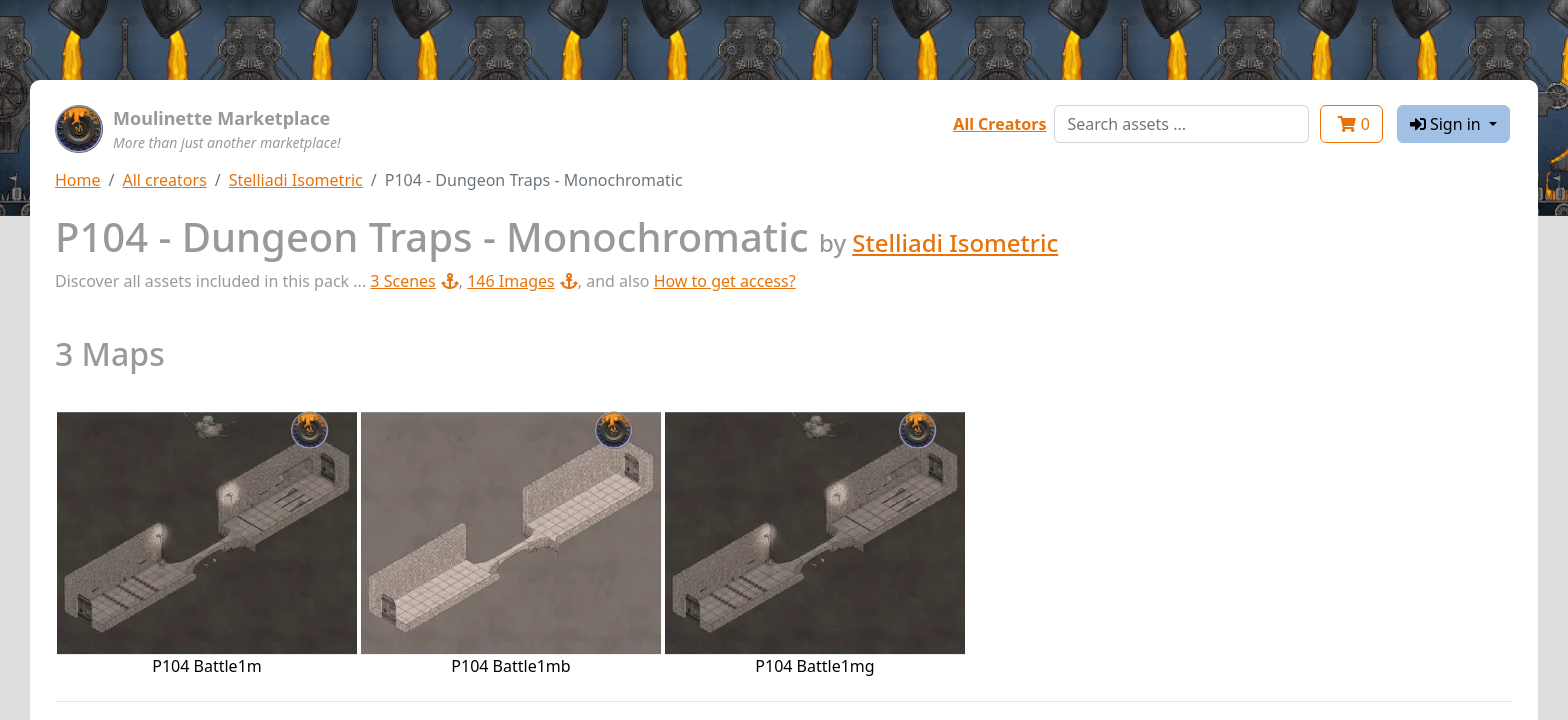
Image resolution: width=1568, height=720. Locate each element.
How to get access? (725, 281)
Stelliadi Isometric (296, 180)
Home (78, 180)
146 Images (522, 281)
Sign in (1447, 124)
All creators (164, 180)
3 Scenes (414, 281)
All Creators (999, 124)
